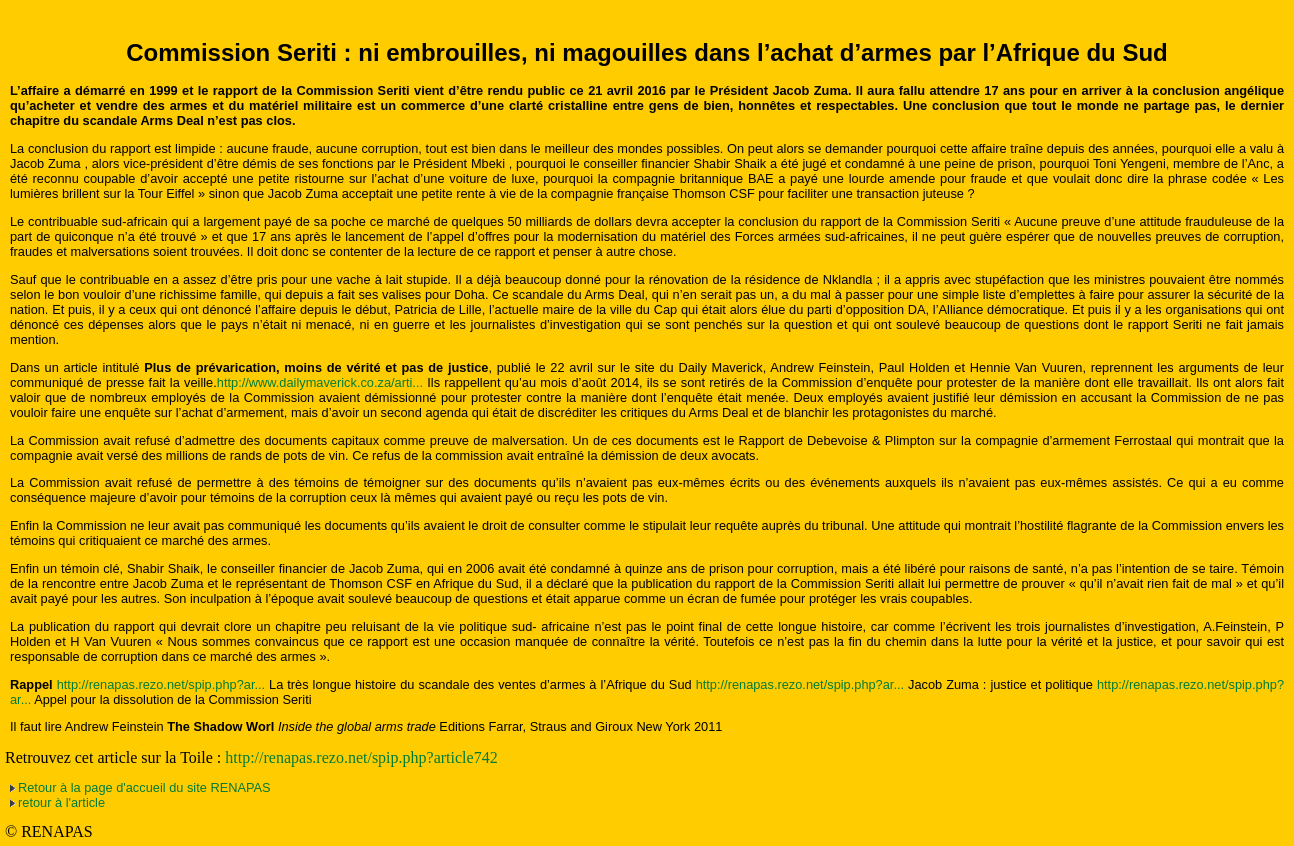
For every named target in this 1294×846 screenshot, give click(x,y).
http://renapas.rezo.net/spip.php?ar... (161, 684)
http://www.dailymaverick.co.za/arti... (320, 382)
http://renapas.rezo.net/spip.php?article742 (361, 757)
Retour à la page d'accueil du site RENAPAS (144, 787)
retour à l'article (61, 802)
